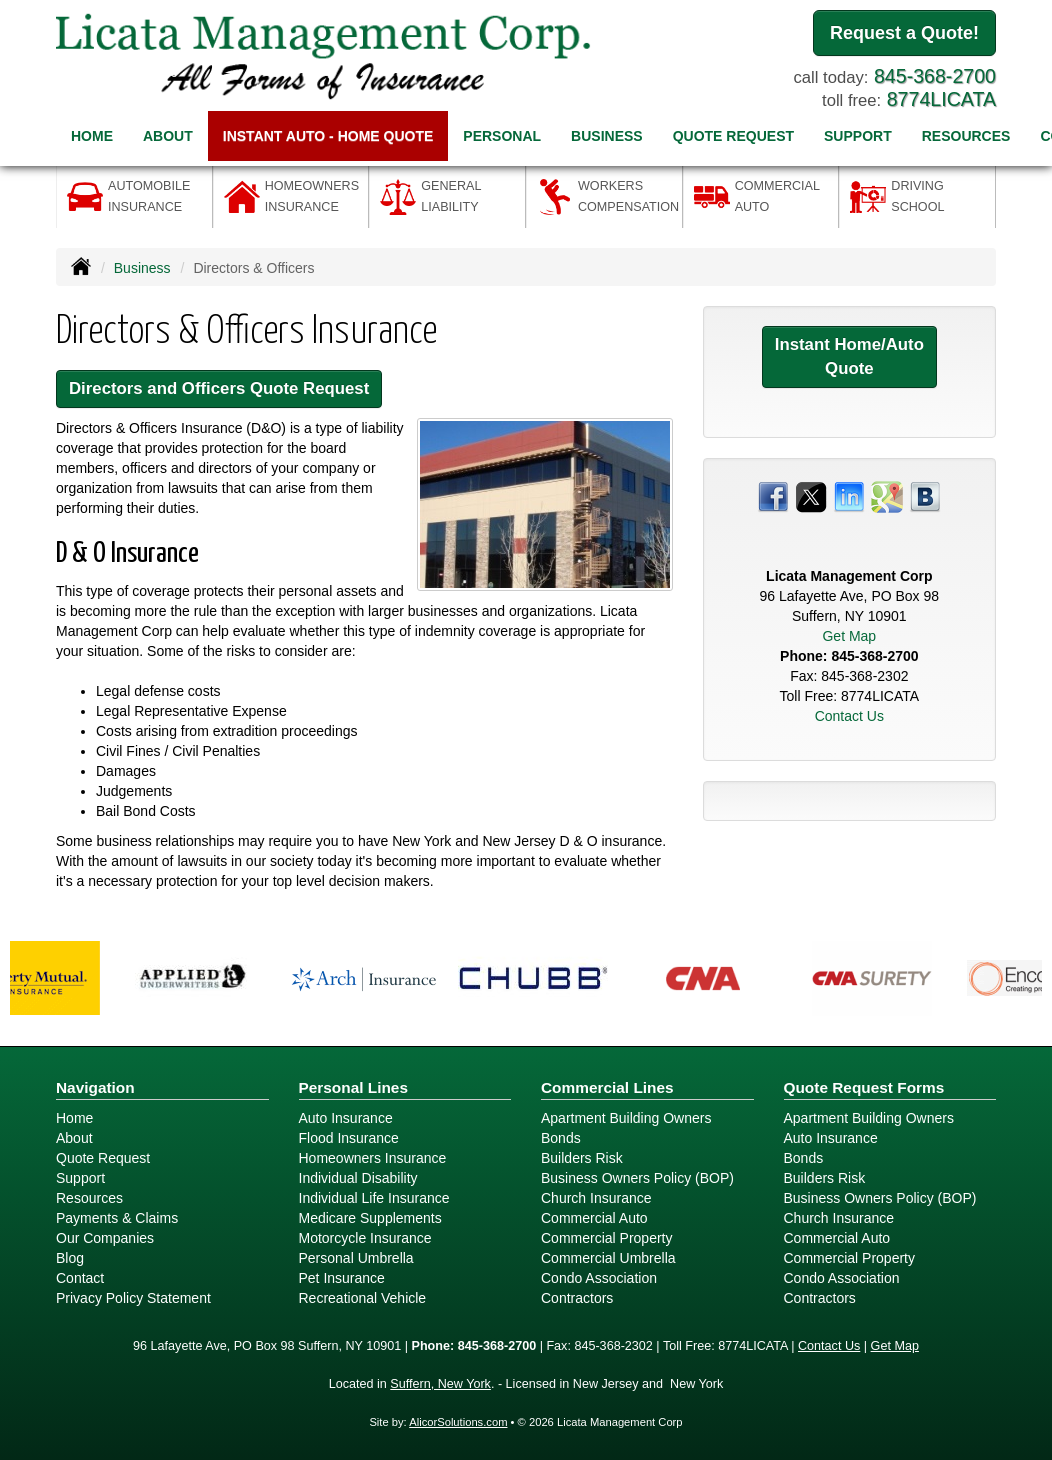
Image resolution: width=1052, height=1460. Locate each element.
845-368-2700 (935, 76)
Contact (80, 1278)
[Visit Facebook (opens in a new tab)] (773, 496)
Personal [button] (502, 136)
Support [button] (858, 136)
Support (80, 1178)
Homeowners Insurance (373, 1158)
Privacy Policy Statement (133, 1298)
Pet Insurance (342, 1278)
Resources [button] (966, 136)
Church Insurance (596, 1198)
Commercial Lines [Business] (607, 1087)
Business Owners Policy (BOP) (637, 1178)
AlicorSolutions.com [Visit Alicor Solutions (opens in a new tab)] (458, 1422)
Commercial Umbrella (608, 1258)
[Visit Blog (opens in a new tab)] (925, 496)
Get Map (849, 636)
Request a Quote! (904, 33)
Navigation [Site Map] (95, 1087)
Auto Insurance (346, 1118)
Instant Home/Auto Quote (849, 356)
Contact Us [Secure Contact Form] (849, 716)
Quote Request (103, 1158)
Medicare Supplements (370, 1218)
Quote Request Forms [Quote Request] (864, 1087)
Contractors (577, 1298)
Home (92, 136)
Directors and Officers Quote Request (219, 388)
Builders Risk (582, 1158)
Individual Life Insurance (374, 1198)
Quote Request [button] (733, 136)
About (168, 136)
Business (142, 268)
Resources (89, 1198)
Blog (70, 1258)
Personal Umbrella (356, 1258)
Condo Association (599, 1278)
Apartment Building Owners (626, 1118)
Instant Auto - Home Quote (328, 136)
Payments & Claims (117, 1218)
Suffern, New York (440, 1384)
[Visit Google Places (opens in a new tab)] (887, 496)
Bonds (561, 1138)
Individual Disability (358, 1178)
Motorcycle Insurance (365, 1238)
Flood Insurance (349, 1138)
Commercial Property (606, 1238)
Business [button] (607, 136)
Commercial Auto (594, 1218)
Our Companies (105, 1238)
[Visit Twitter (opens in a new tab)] (811, 496)
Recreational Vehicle (363, 1298)
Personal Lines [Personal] (354, 1087)
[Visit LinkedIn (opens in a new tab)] (849, 496)
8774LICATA (941, 99)
